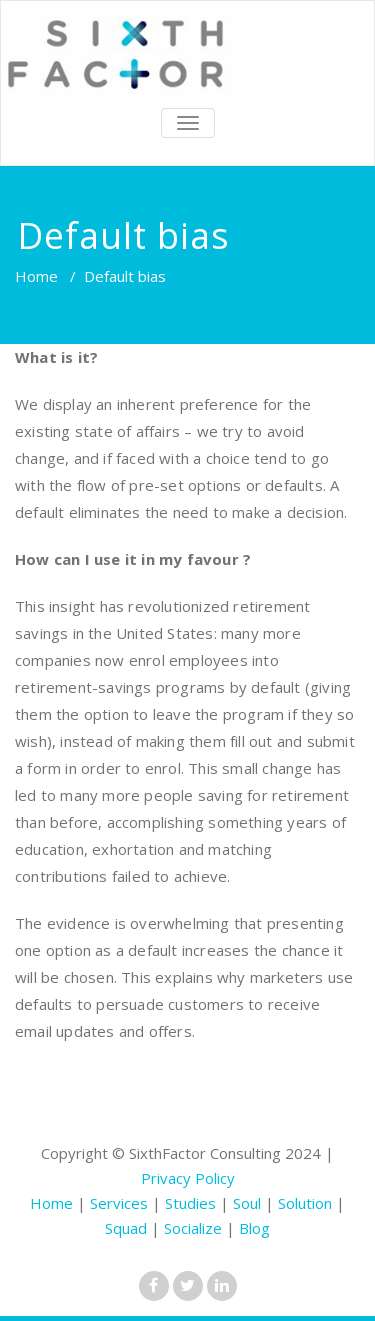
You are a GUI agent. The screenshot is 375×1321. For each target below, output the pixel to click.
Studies (190, 1203)
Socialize (193, 1228)
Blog (254, 1228)
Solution (305, 1203)
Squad (126, 1228)
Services (119, 1203)
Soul (247, 1203)
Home (36, 276)
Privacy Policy (188, 1178)
